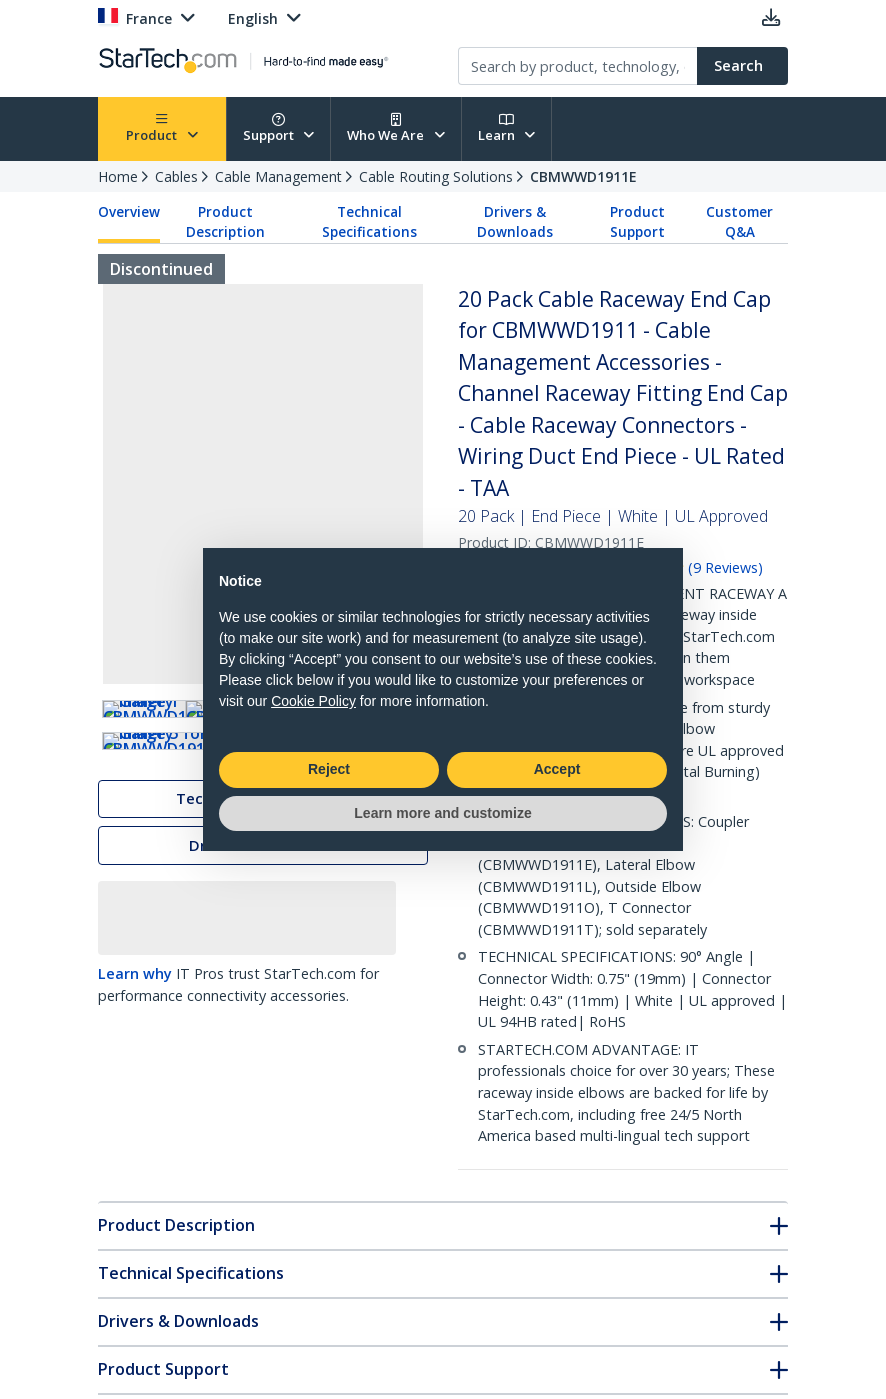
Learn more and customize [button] (442, 813)
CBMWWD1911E (583, 176)
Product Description (225, 222)
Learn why (135, 1078)
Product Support (637, 222)
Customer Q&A (739, 222)
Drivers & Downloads (515, 222)
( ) (725, 567)
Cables (176, 176)
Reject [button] (329, 769)
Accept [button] (557, 769)
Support (279, 128)
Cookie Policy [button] (313, 701)
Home (118, 176)
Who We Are (396, 128)
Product (162, 128)
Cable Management (278, 176)
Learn (507, 128)
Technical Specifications (369, 222)
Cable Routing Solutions (436, 176)
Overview (129, 212)
